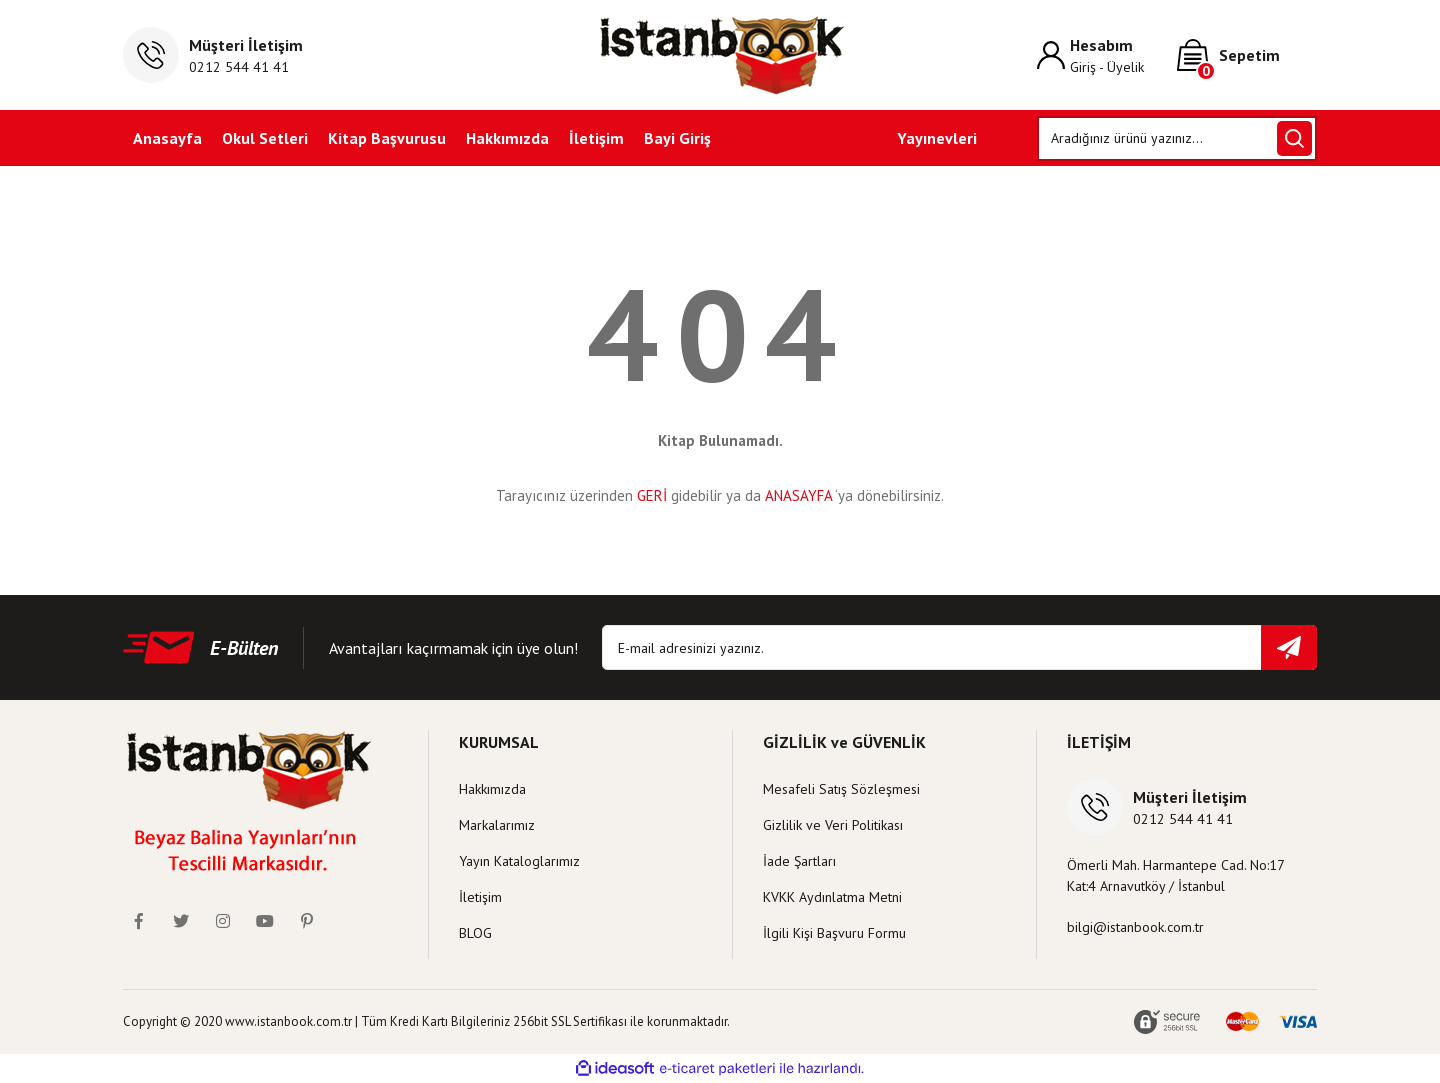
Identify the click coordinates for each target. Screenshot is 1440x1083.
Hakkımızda (507, 138)
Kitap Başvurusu (387, 138)
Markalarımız (497, 825)
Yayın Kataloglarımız (519, 861)
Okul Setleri (265, 138)
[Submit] (1289, 647)
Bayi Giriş (677, 138)
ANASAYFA (798, 495)
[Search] (1177, 138)
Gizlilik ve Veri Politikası (833, 825)
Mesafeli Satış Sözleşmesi (841, 789)
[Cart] (1247, 55)
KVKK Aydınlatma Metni (832, 897)
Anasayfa (167, 138)
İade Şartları (799, 861)
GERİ (652, 495)
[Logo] (720, 55)
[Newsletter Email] (959, 647)
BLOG (475, 933)
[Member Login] (1107, 55)
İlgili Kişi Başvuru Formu (834, 933)
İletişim (596, 138)
